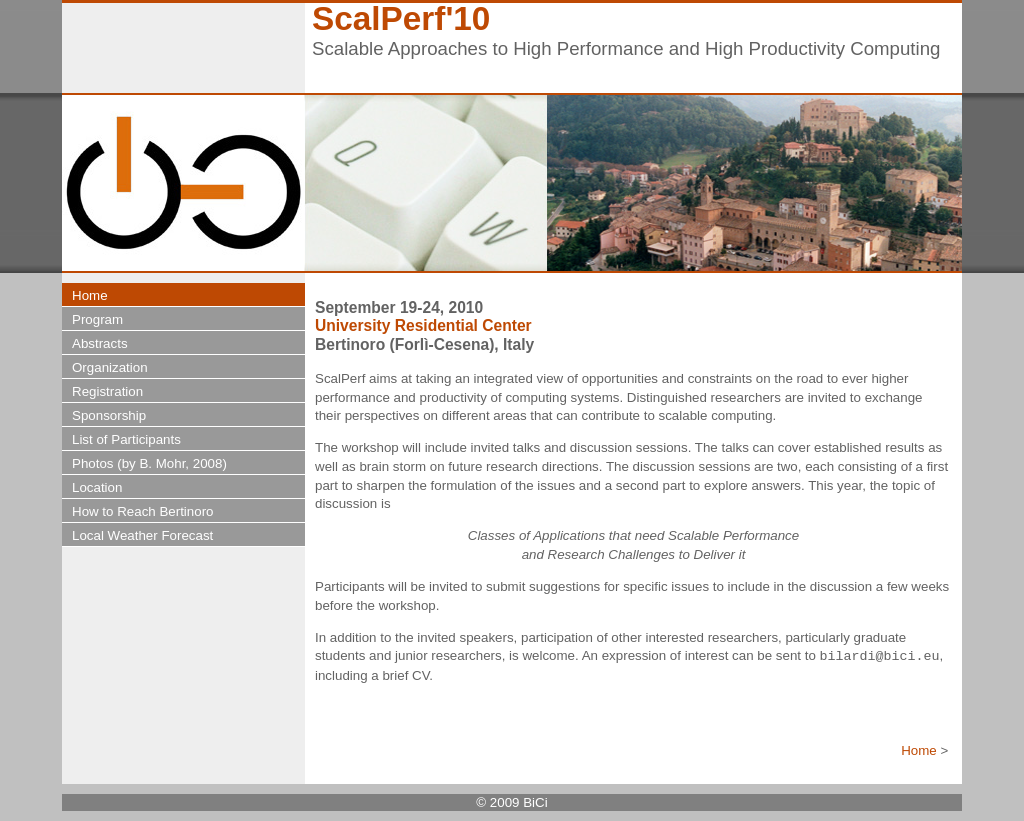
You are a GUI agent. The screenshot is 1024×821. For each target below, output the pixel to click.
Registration (107, 391)
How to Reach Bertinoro (143, 511)
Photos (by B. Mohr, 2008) (149, 463)
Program (97, 319)
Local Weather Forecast (142, 535)
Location (97, 487)
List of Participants (126, 439)
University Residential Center (423, 325)
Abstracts (100, 343)
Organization (110, 367)
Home (919, 750)
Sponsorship (109, 415)
